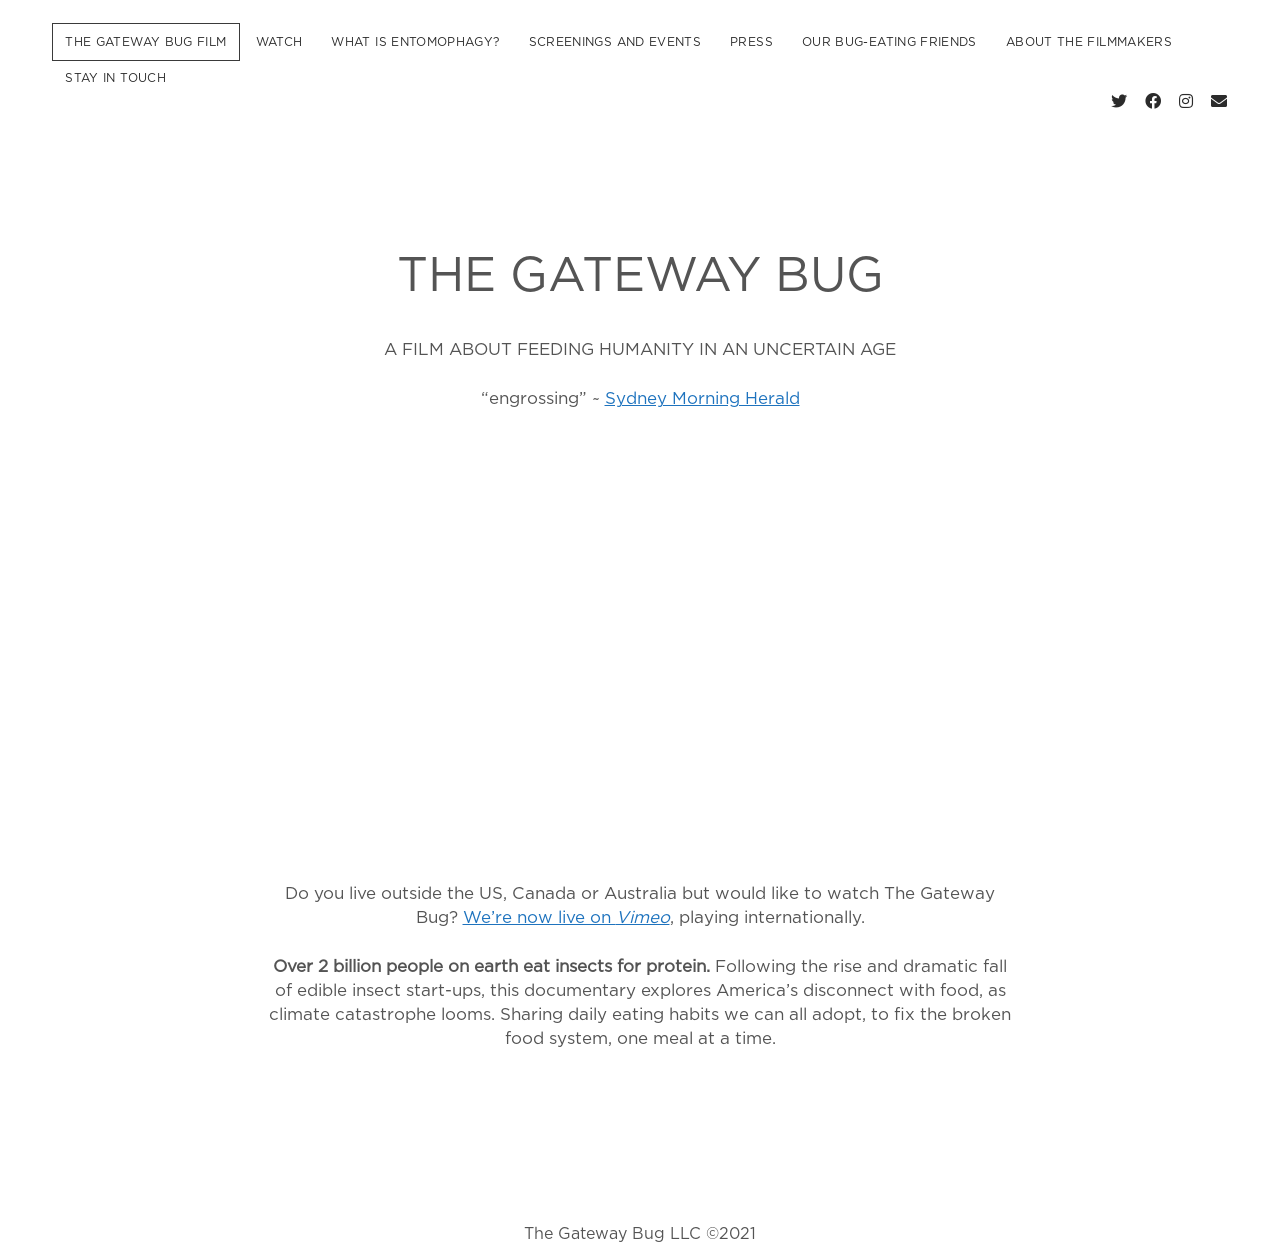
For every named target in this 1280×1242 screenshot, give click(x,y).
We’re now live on (566, 889)
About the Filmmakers (1089, 42)
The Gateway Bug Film (145, 42)
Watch (279, 42)
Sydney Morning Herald (702, 370)
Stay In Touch (115, 78)
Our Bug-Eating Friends (889, 42)
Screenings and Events (615, 42)
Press (751, 42)
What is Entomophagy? (415, 42)
